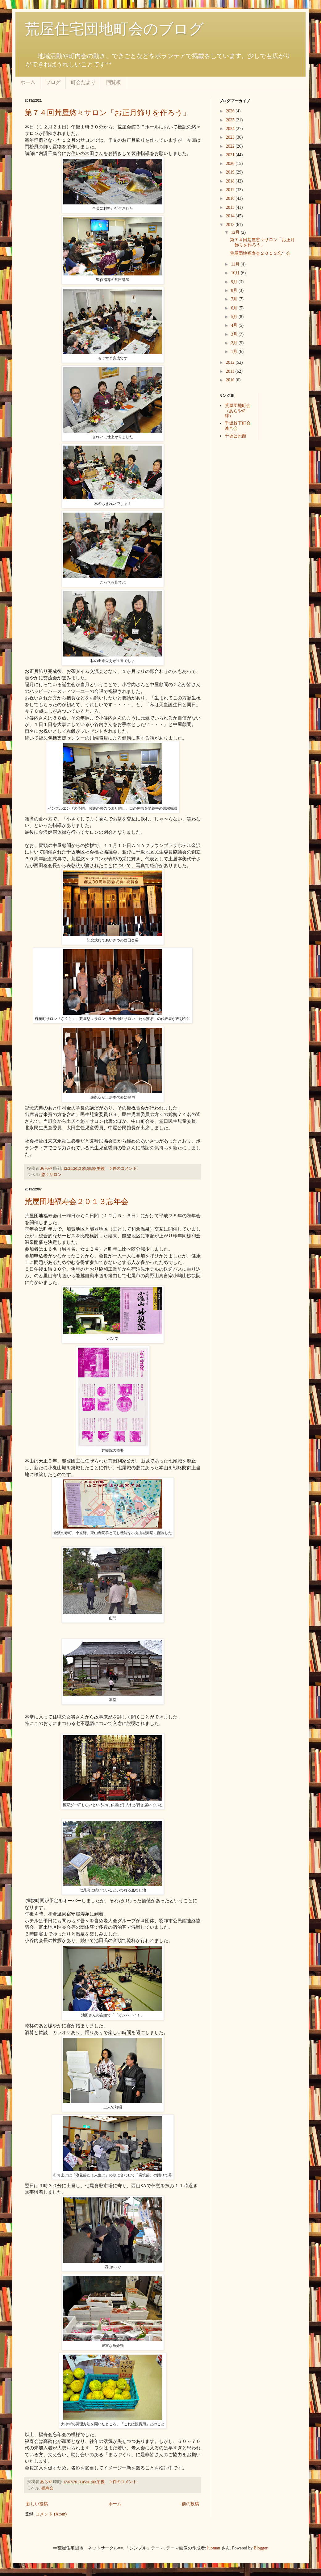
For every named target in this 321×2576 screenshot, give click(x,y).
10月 (236, 273)
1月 (235, 351)
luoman (213, 2548)
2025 (231, 120)
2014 (231, 216)
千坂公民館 (235, 436)
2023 (231, 137)
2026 (231, 111)
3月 (235, 334)
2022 (231, 146)
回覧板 (113, 82)
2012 (231, 362)
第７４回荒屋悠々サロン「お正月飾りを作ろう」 (107, 113)
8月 (235, 290)
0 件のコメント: (124, 1168)
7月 (235, 299)
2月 (235, 343)
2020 (231, 163)
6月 (235, 308)
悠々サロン (51, 1175)
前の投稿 (190, 2504)
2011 (231, 371)
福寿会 (47, 2488)
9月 (235, 281)
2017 (231, 189)
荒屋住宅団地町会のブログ (114, 29)
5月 (235, 316)
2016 (231, 198)
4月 (235, 325)
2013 (231, 224)
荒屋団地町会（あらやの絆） (238, 410)
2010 (231, 380)
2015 (231, 207)
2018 (231, 181)
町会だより (83, 82)
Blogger (260, 2548)
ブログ (53, 82)
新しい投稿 (37, 2504)
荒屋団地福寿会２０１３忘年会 (76, 1202)
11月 (235, 264)
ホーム (27, 82)
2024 (231, 128)
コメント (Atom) (51, 2514)
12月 (236, 232)
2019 (231, 172)
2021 (231, 155)
